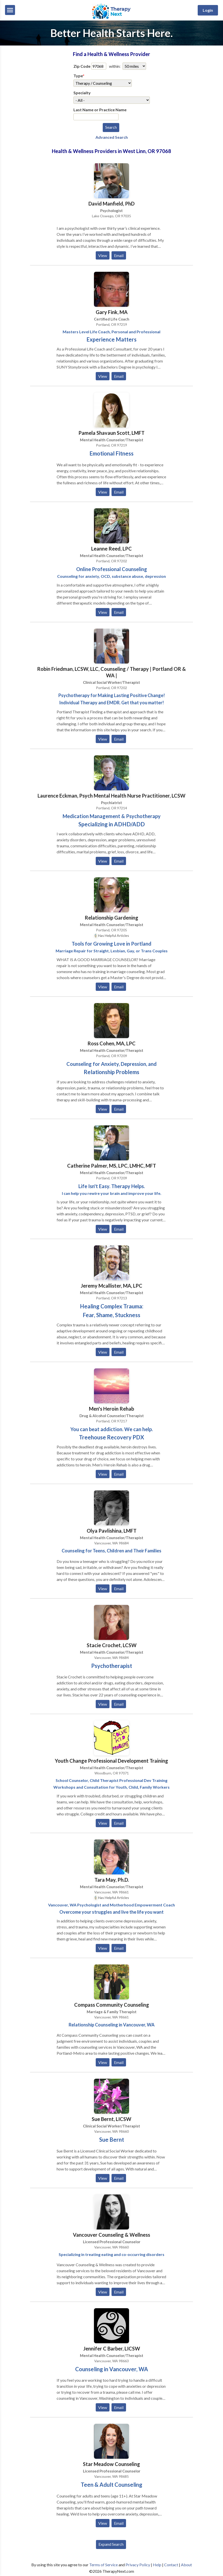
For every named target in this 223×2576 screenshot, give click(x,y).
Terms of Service (103, 2564)
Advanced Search (111, 137)
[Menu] (10, 10)
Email (119, 255)
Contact (171, 2564)
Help (157, 2564)
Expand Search (111, 2544)
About (186, 2564)
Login (208, 10)
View (102, 255)
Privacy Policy (138, 2564)
